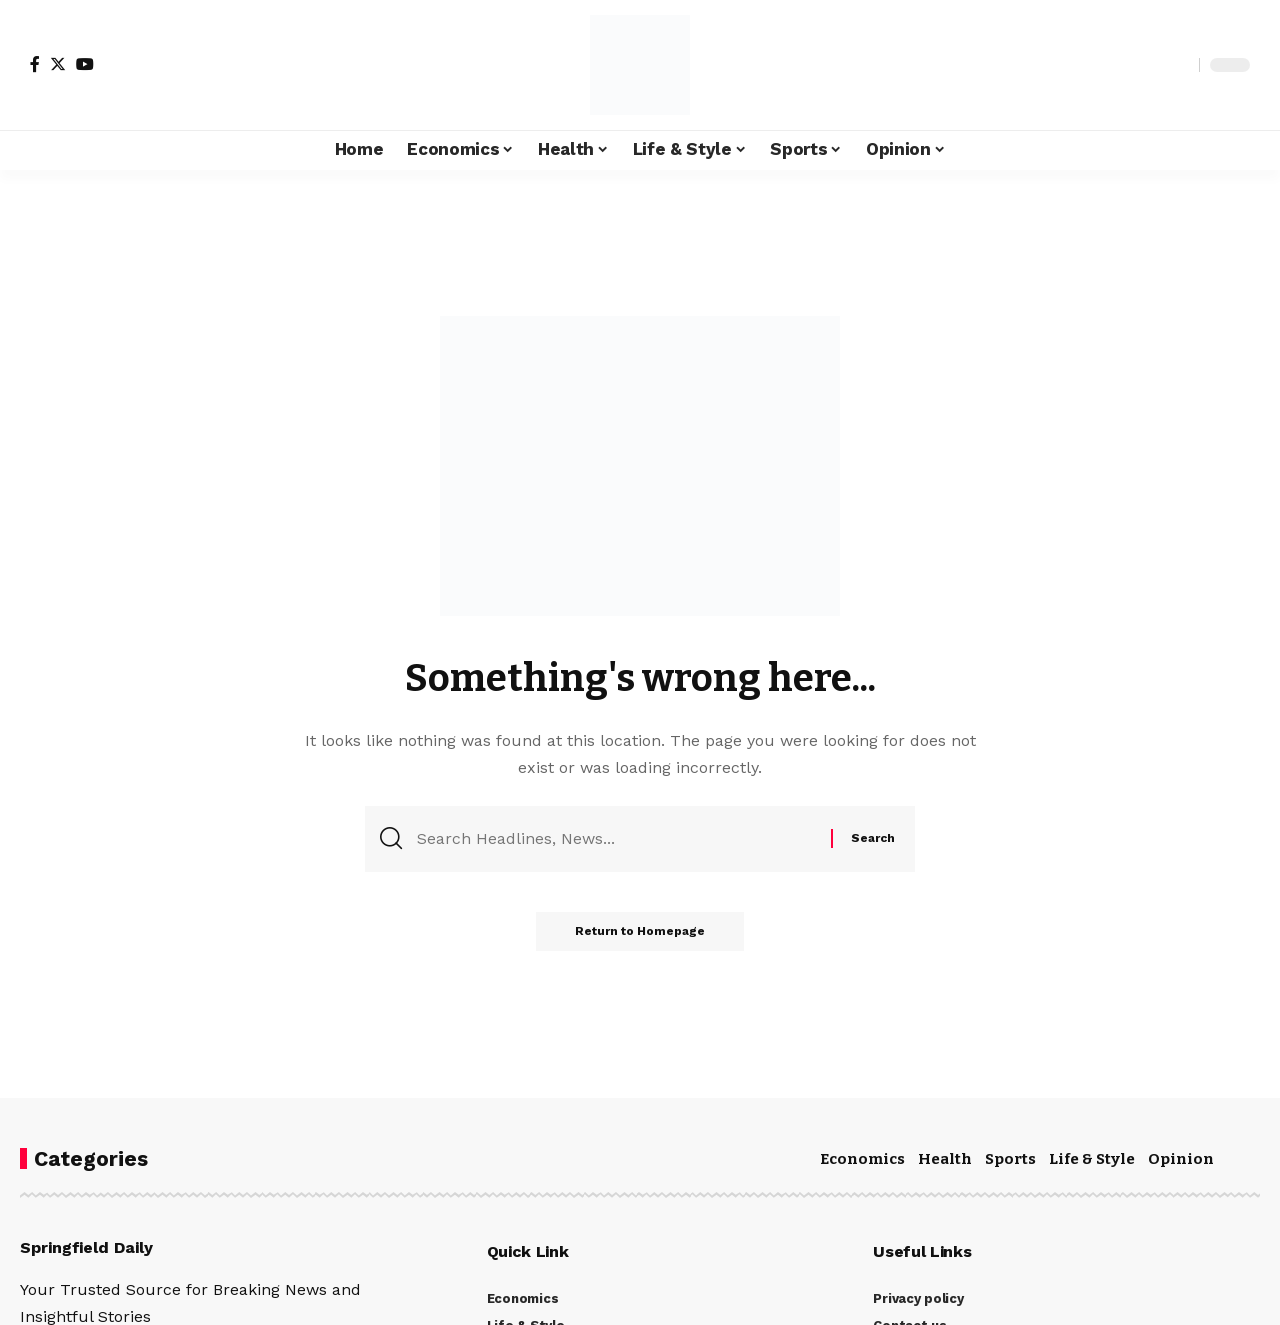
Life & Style (1092, 1159)
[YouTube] (85, 64)
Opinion (1181, 1159)
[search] (1179, 65)
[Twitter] (58, 64)
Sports (1010, 1159)
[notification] (1149, 65)
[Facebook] (35, 64)
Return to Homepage (640, 932)
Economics (862, 1159)
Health (945, 1159)
